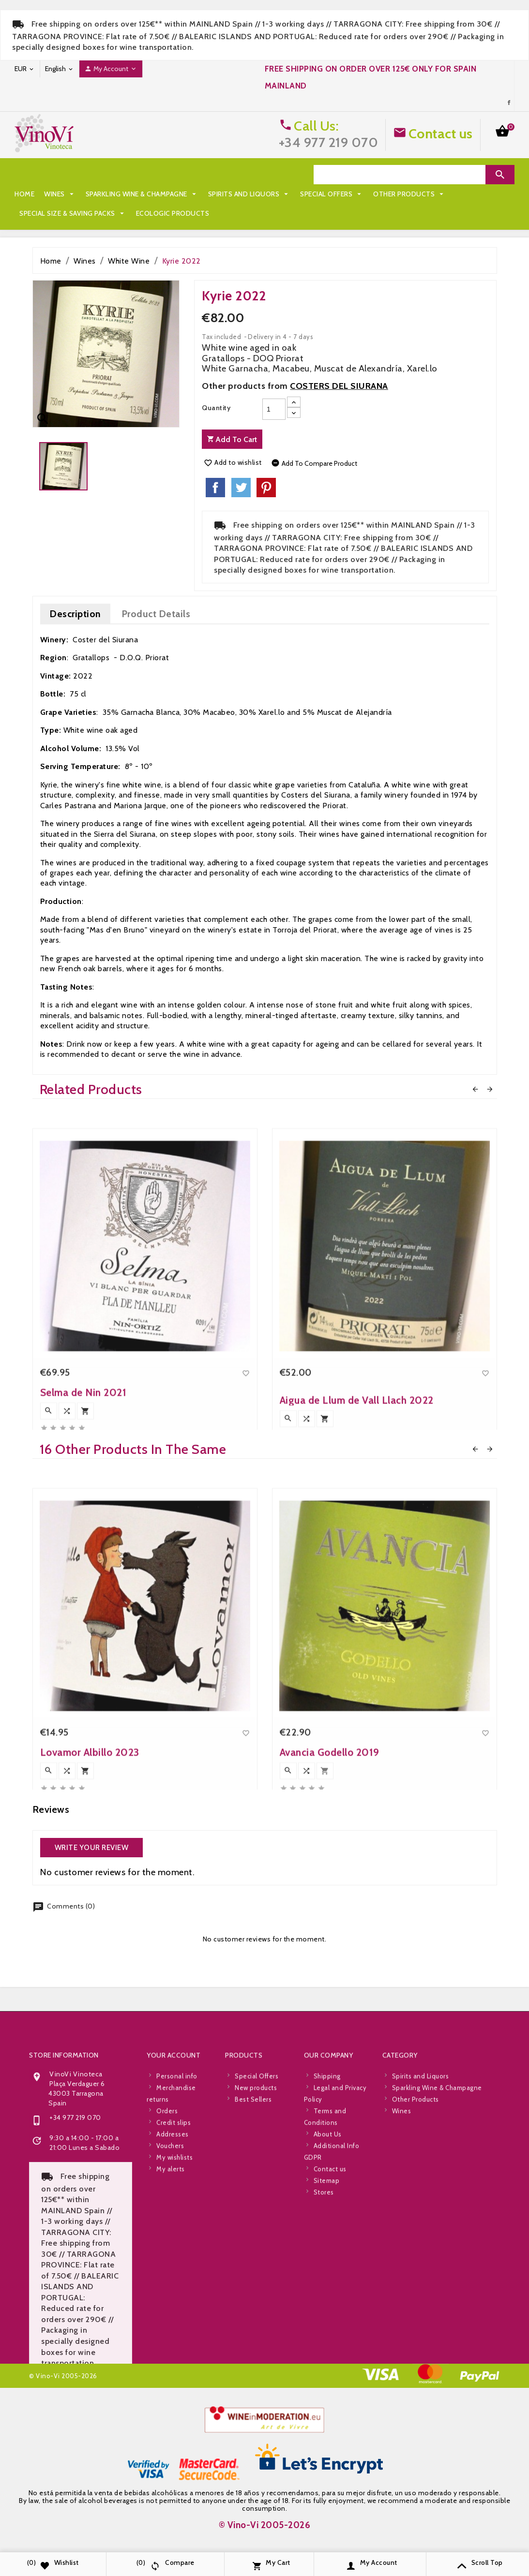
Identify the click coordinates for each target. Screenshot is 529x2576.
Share (215, 487)
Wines (60, 174)
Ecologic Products (56, 213)
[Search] (399, 174)
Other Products (128, 194)
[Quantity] (274, 409)
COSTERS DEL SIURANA (339, 386)
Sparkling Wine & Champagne (142, 174)
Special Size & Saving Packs (228, 194)
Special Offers (51, 194)
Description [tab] (75, 614)
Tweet (241, 487)
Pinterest (266, 487)
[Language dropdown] (59, 68)
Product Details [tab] (156, 614)
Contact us (440, 133)
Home (24, 174)
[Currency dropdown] (25, 68)
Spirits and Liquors (249, 174)
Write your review (92, 1847)
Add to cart (232, 439)
